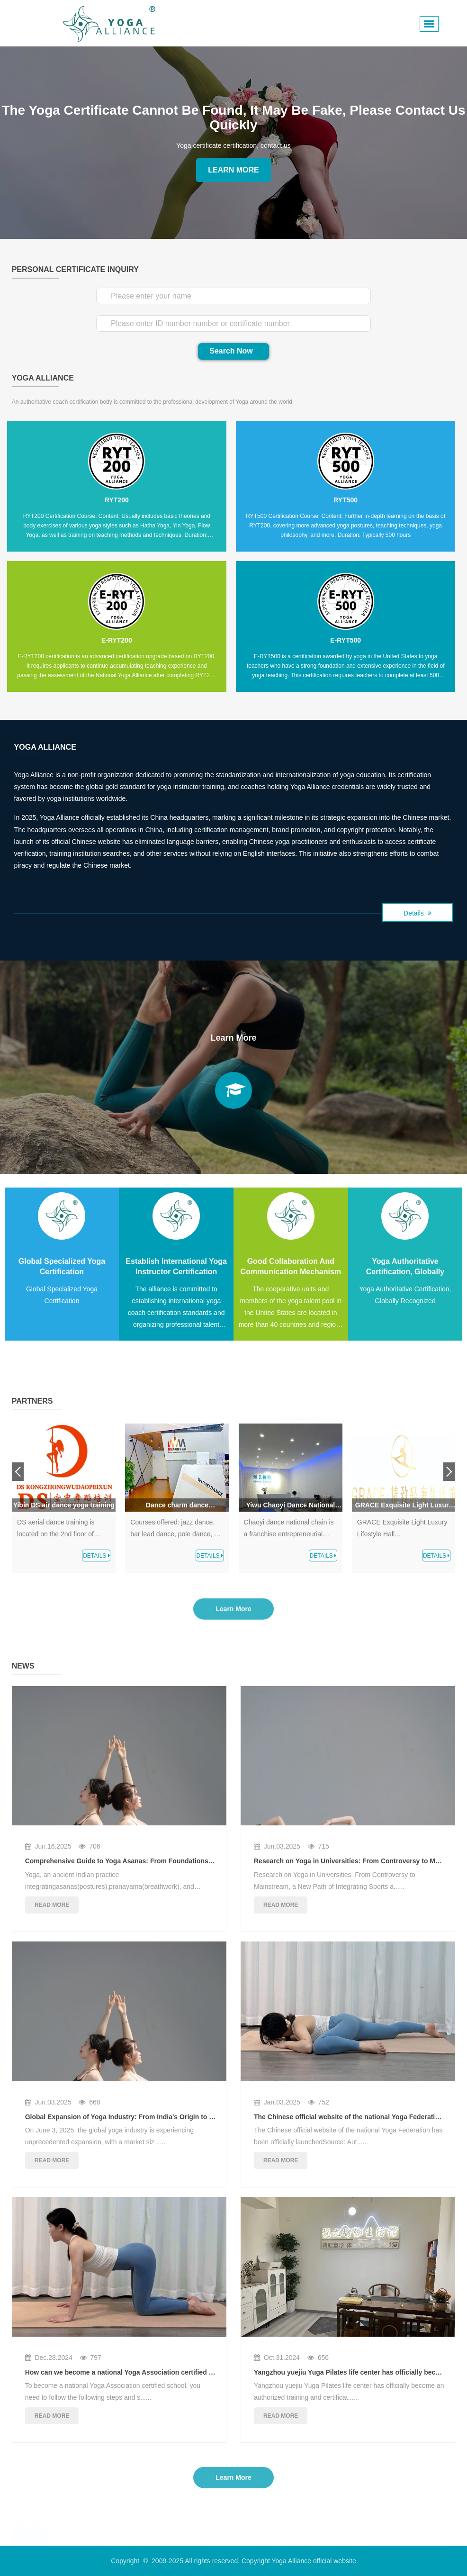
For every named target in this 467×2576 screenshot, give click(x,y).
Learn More (233, 170)
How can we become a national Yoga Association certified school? (129, 2372)
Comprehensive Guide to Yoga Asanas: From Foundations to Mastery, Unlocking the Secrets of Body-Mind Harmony (208, 1861)
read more (52, 1905)
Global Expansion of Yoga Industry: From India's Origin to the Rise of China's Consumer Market (175, 2117)
